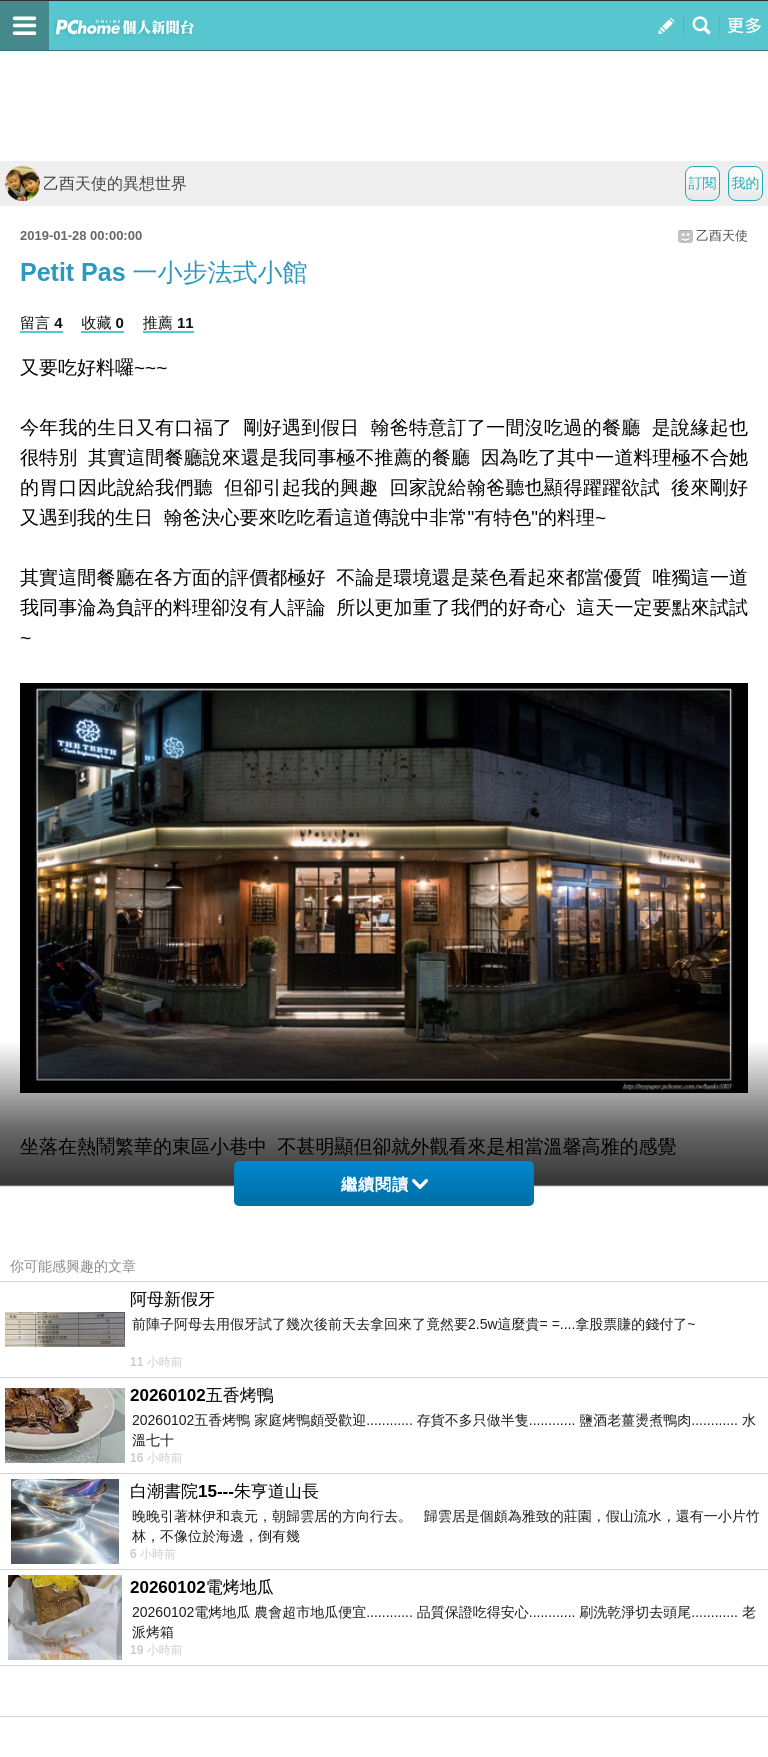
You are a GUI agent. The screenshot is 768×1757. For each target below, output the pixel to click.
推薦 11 (168, 322)
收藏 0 (102, 322)
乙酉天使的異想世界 (96, 183)
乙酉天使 (722, 235)
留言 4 (41, 322)
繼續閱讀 (384, 1184)
